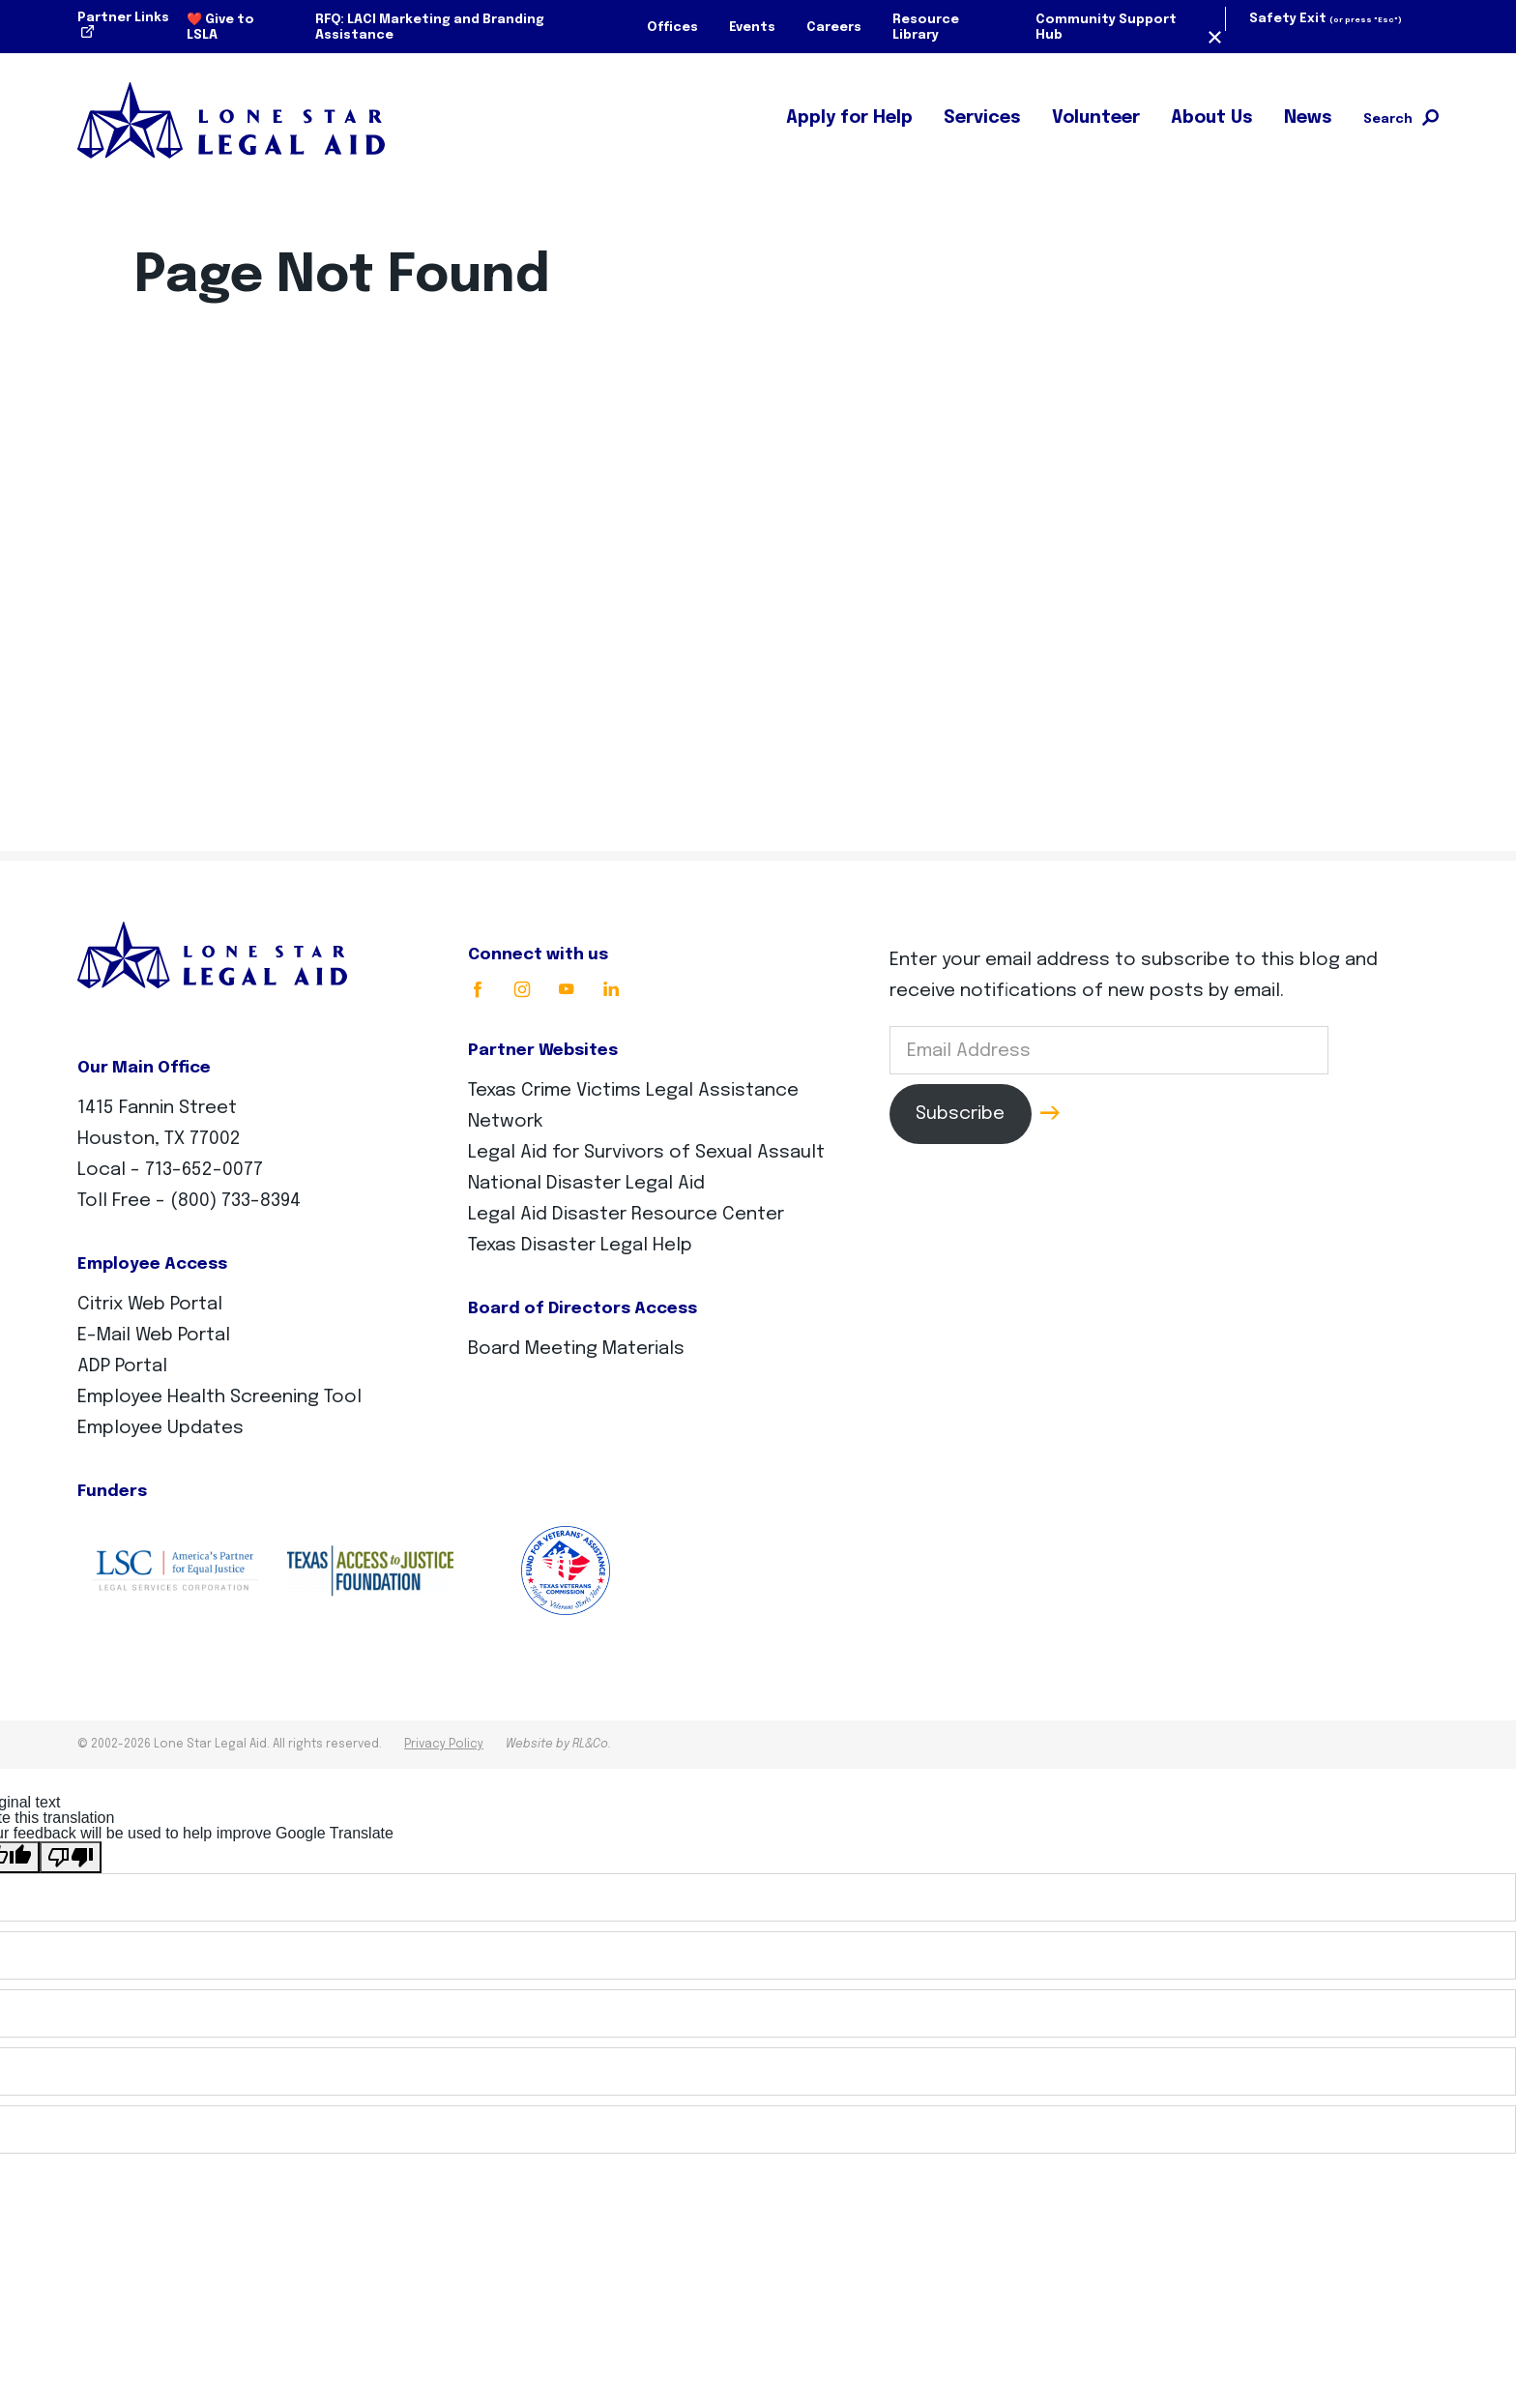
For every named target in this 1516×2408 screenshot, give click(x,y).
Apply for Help (849, 118)
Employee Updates (160, 1428)
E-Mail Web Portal (153, 1335)
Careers (833, 27)
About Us (1212, 118)
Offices (672, 27)
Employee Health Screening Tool (219, 1397)
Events (752, 27)
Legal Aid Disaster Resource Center (626, 1214)
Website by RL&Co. (558, 1744)
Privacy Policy (443, 1744)
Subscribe (960, 1113)
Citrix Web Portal (149, 1304)
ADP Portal (122, 1366)
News (1308, 118)
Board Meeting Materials (576, 1348)
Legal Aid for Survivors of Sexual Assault (646, 1152)
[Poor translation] (71, 1857)
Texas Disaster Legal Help (580, 1245)
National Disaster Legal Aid (586, 1183)
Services (982, 118)
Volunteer (1096, 118)
